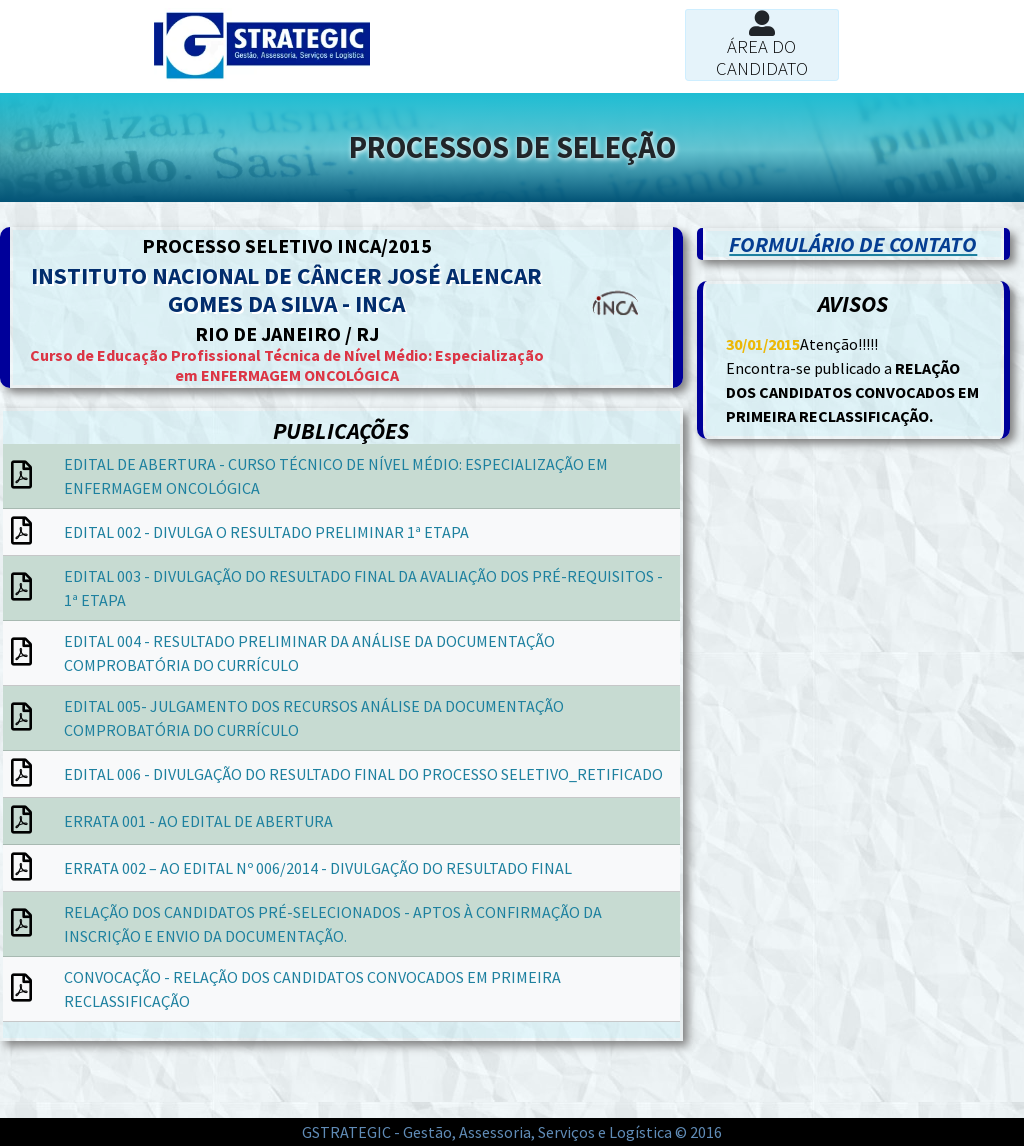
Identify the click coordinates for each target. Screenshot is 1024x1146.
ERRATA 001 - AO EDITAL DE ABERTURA (198, 821)
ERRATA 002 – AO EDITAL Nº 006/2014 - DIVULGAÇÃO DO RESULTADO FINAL (318, 868)
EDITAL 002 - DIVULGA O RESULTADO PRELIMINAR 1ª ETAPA (266, 532)
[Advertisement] (171, 1091)
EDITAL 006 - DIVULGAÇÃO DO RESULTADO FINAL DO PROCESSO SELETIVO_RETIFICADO (363, 774)
